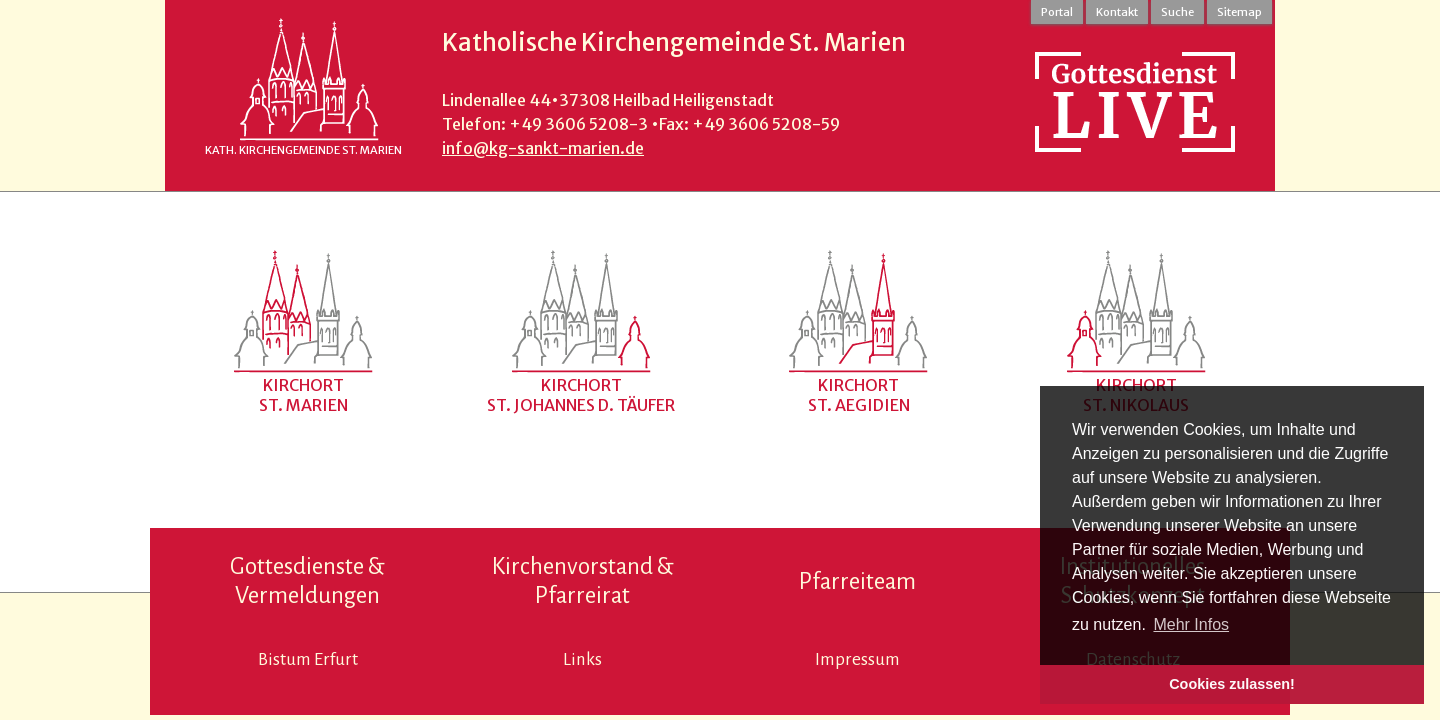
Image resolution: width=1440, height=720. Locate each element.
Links (582, 659)
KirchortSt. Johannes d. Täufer (581, 395)
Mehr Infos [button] (1191, 624)
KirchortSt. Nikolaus (1136, 395)
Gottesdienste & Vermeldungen (307, 581)
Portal (1057, 12)
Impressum (857, 659)
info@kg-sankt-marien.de (543, 148)
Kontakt (1117, 12)
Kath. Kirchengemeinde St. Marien (303, 150)
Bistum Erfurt (308, 659)
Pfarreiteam (857, 581)
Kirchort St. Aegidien (859, 395)
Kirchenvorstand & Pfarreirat (583, 581)
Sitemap (1239, 12)
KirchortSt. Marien (303, 395)
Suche (1177, 12)
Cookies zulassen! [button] (1232, 684)
